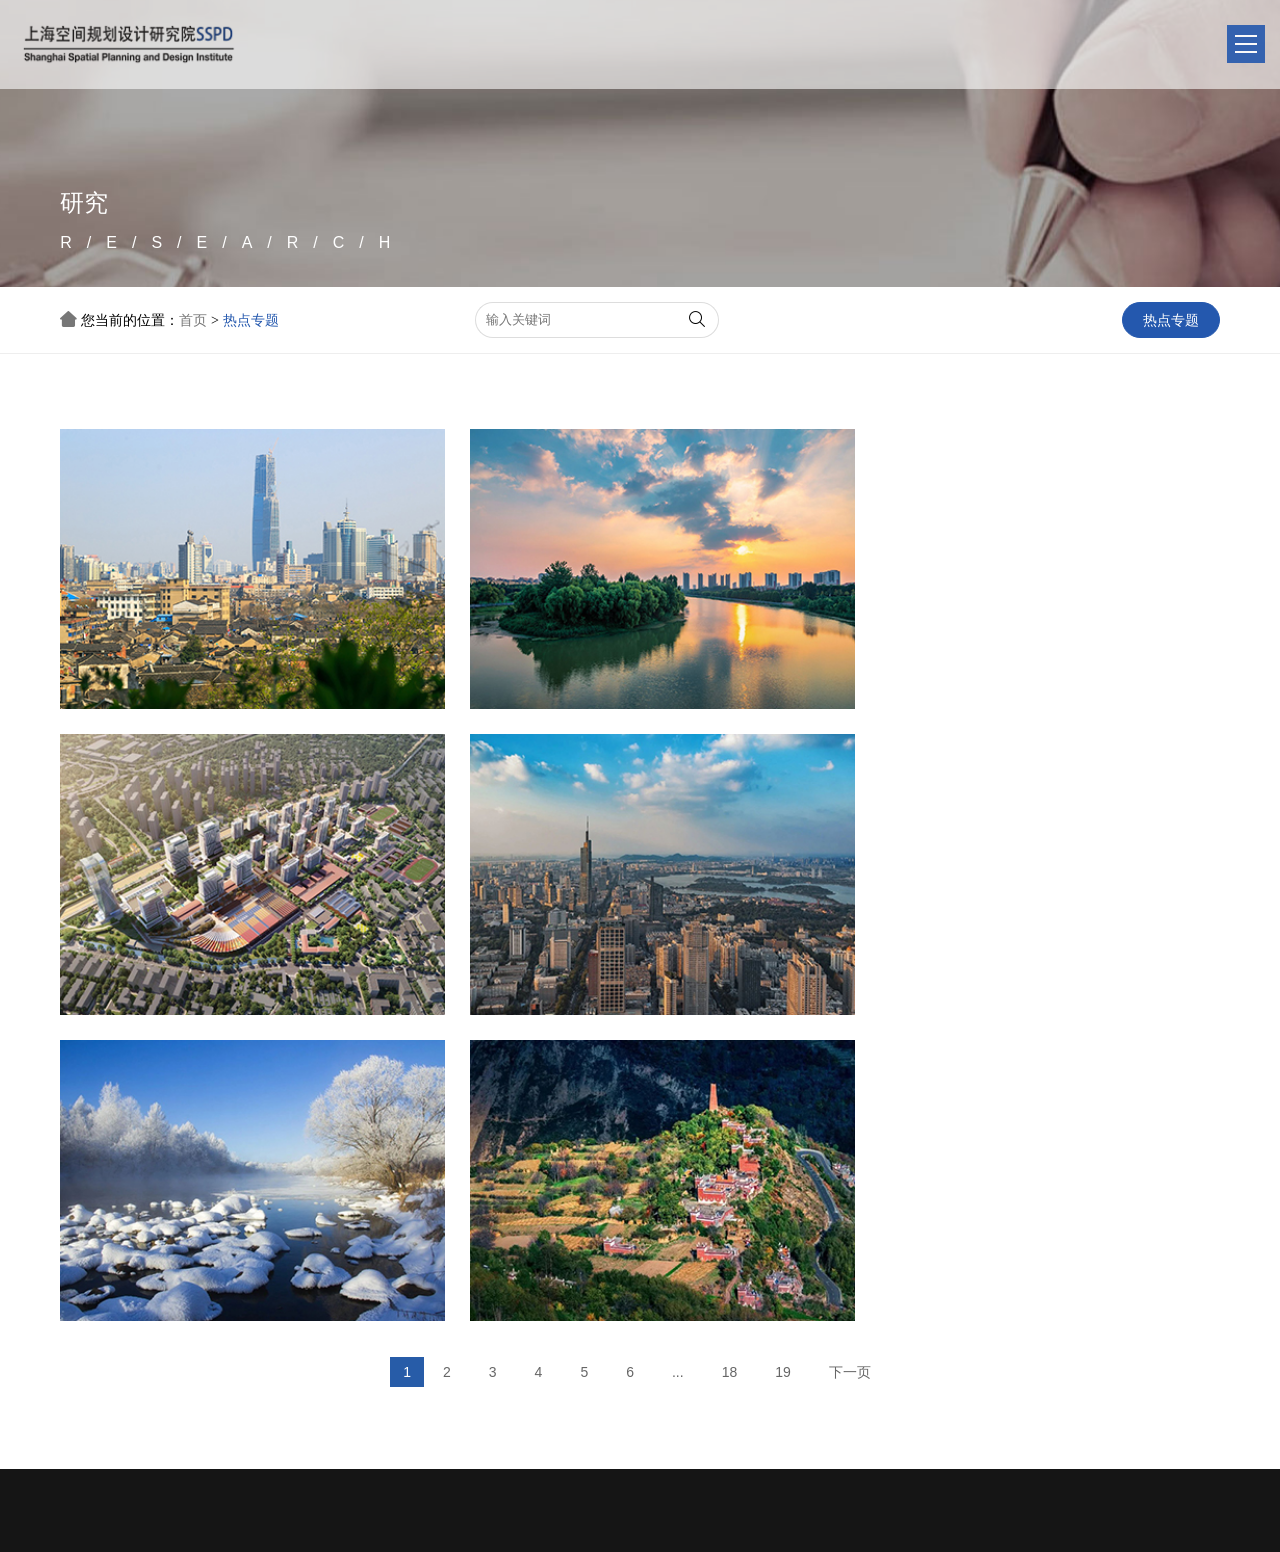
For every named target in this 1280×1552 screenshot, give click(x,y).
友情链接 (437, 1310)
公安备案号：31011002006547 (1038, 1524)
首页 (193, 320)
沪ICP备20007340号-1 (504, 1524)
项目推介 (637, 1279)
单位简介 (437, 1279)
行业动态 (537, 1310)
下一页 (850, 1045)
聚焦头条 (537, 1279)
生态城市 (537, 1341)
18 (730, 1045)
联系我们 (837, 1279)
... (678, 1045)
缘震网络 (1237, 1524)
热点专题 (251, 320)
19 (783, 1045)
